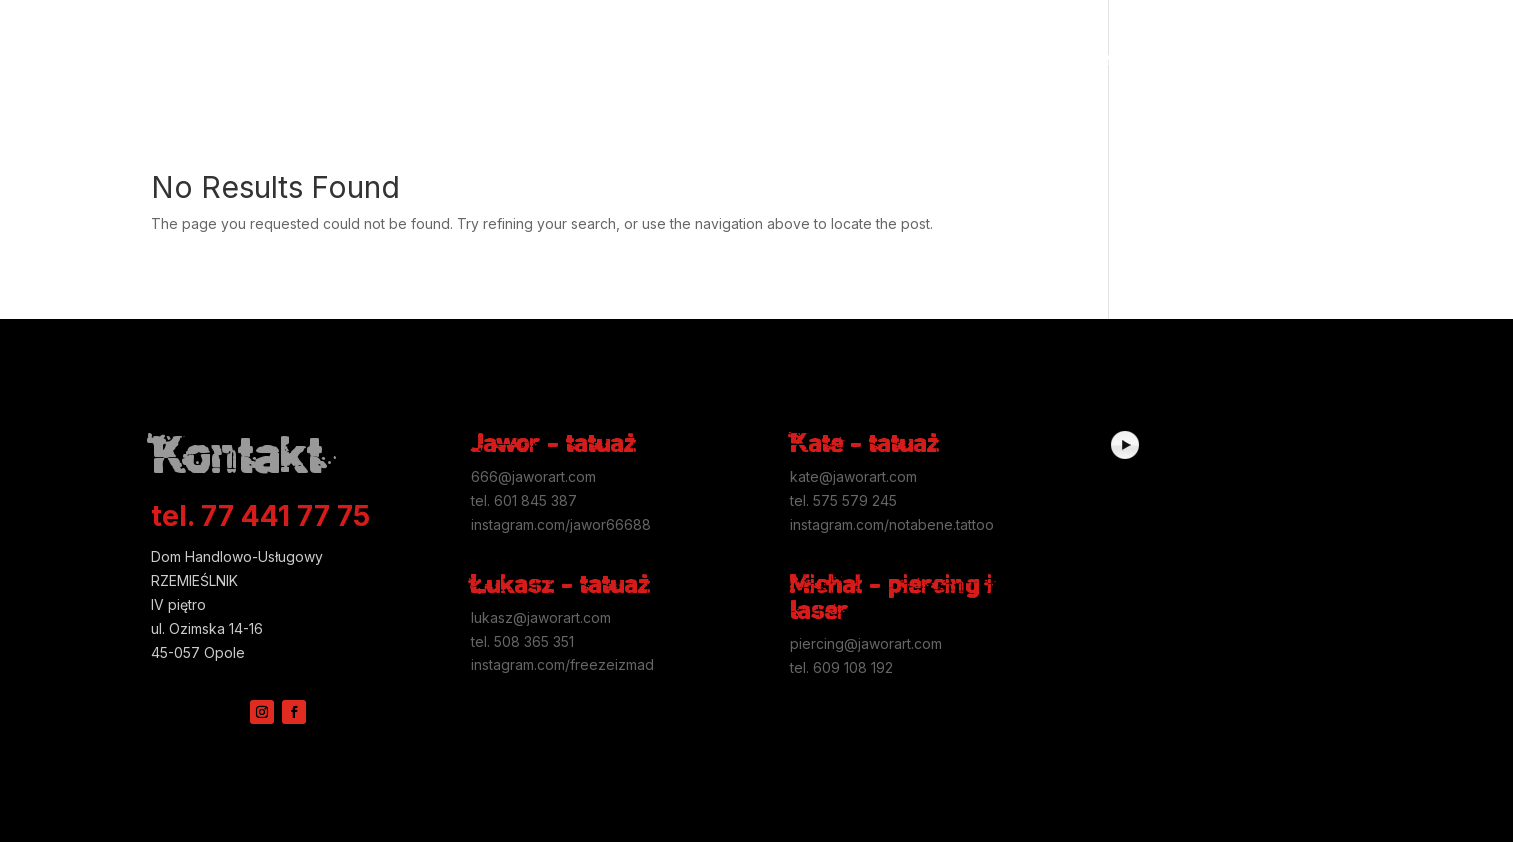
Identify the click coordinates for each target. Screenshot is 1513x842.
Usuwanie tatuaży (1050, 57)
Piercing (586, 57)
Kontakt (1231, 57)
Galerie (280, 57)
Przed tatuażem (479, 57)
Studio (1159, 57)
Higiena (375, 57)
